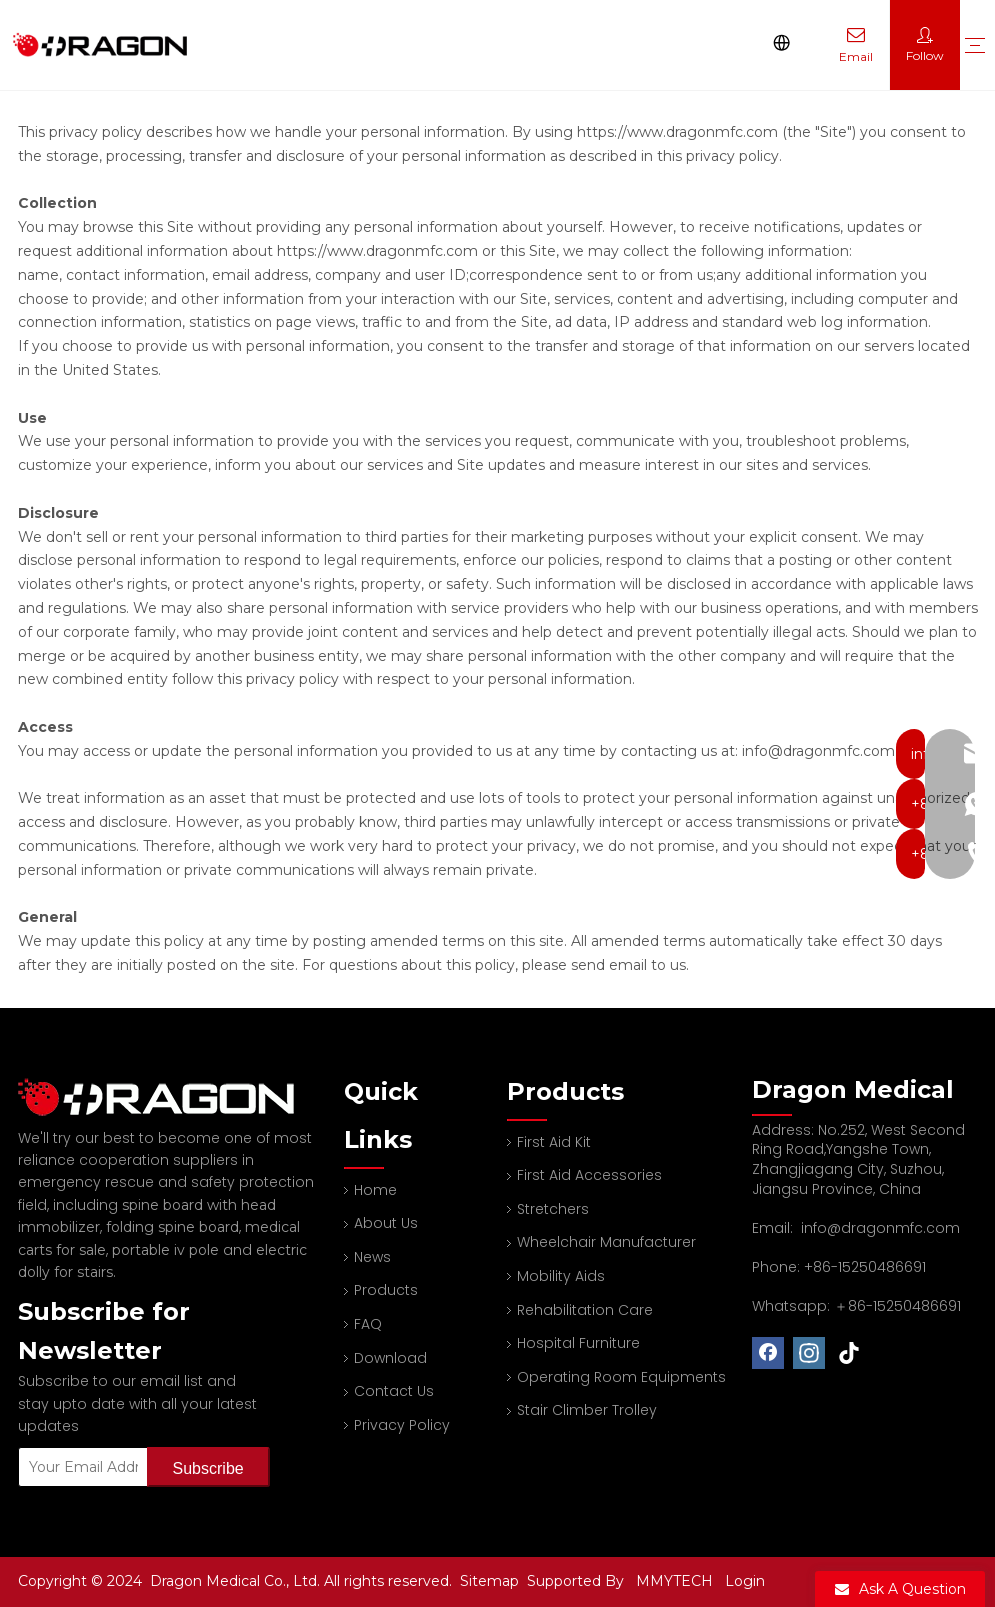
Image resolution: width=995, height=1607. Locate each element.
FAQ (368, 1324)
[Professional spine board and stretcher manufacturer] (168, 1097)
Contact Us (394, 1391)
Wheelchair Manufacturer (606, 1242)
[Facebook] (768, 1353)
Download (390, 1358)
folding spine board (172, 1227)
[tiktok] (850, 1353)
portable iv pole (165, 1250)
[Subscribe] (208, 1467)
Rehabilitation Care (585, 1310)
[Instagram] (809, 1353)
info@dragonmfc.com (880, 1228)
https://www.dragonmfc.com (677, 132)
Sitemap (491, 1581)
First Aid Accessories (589, 1175)
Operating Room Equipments (621, 1377)
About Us (386, 1223)
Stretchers (553, 1209)
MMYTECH (674, 1581)
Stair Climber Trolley (587, 1410)
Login (745, 1581)
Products (386, 1290)
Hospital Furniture (578, 1343)
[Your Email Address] (78, 1467)
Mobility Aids (561, 1276)
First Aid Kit (554, 1142)
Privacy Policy (402, 1425)
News (372, 1257)
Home (375, 1190)
